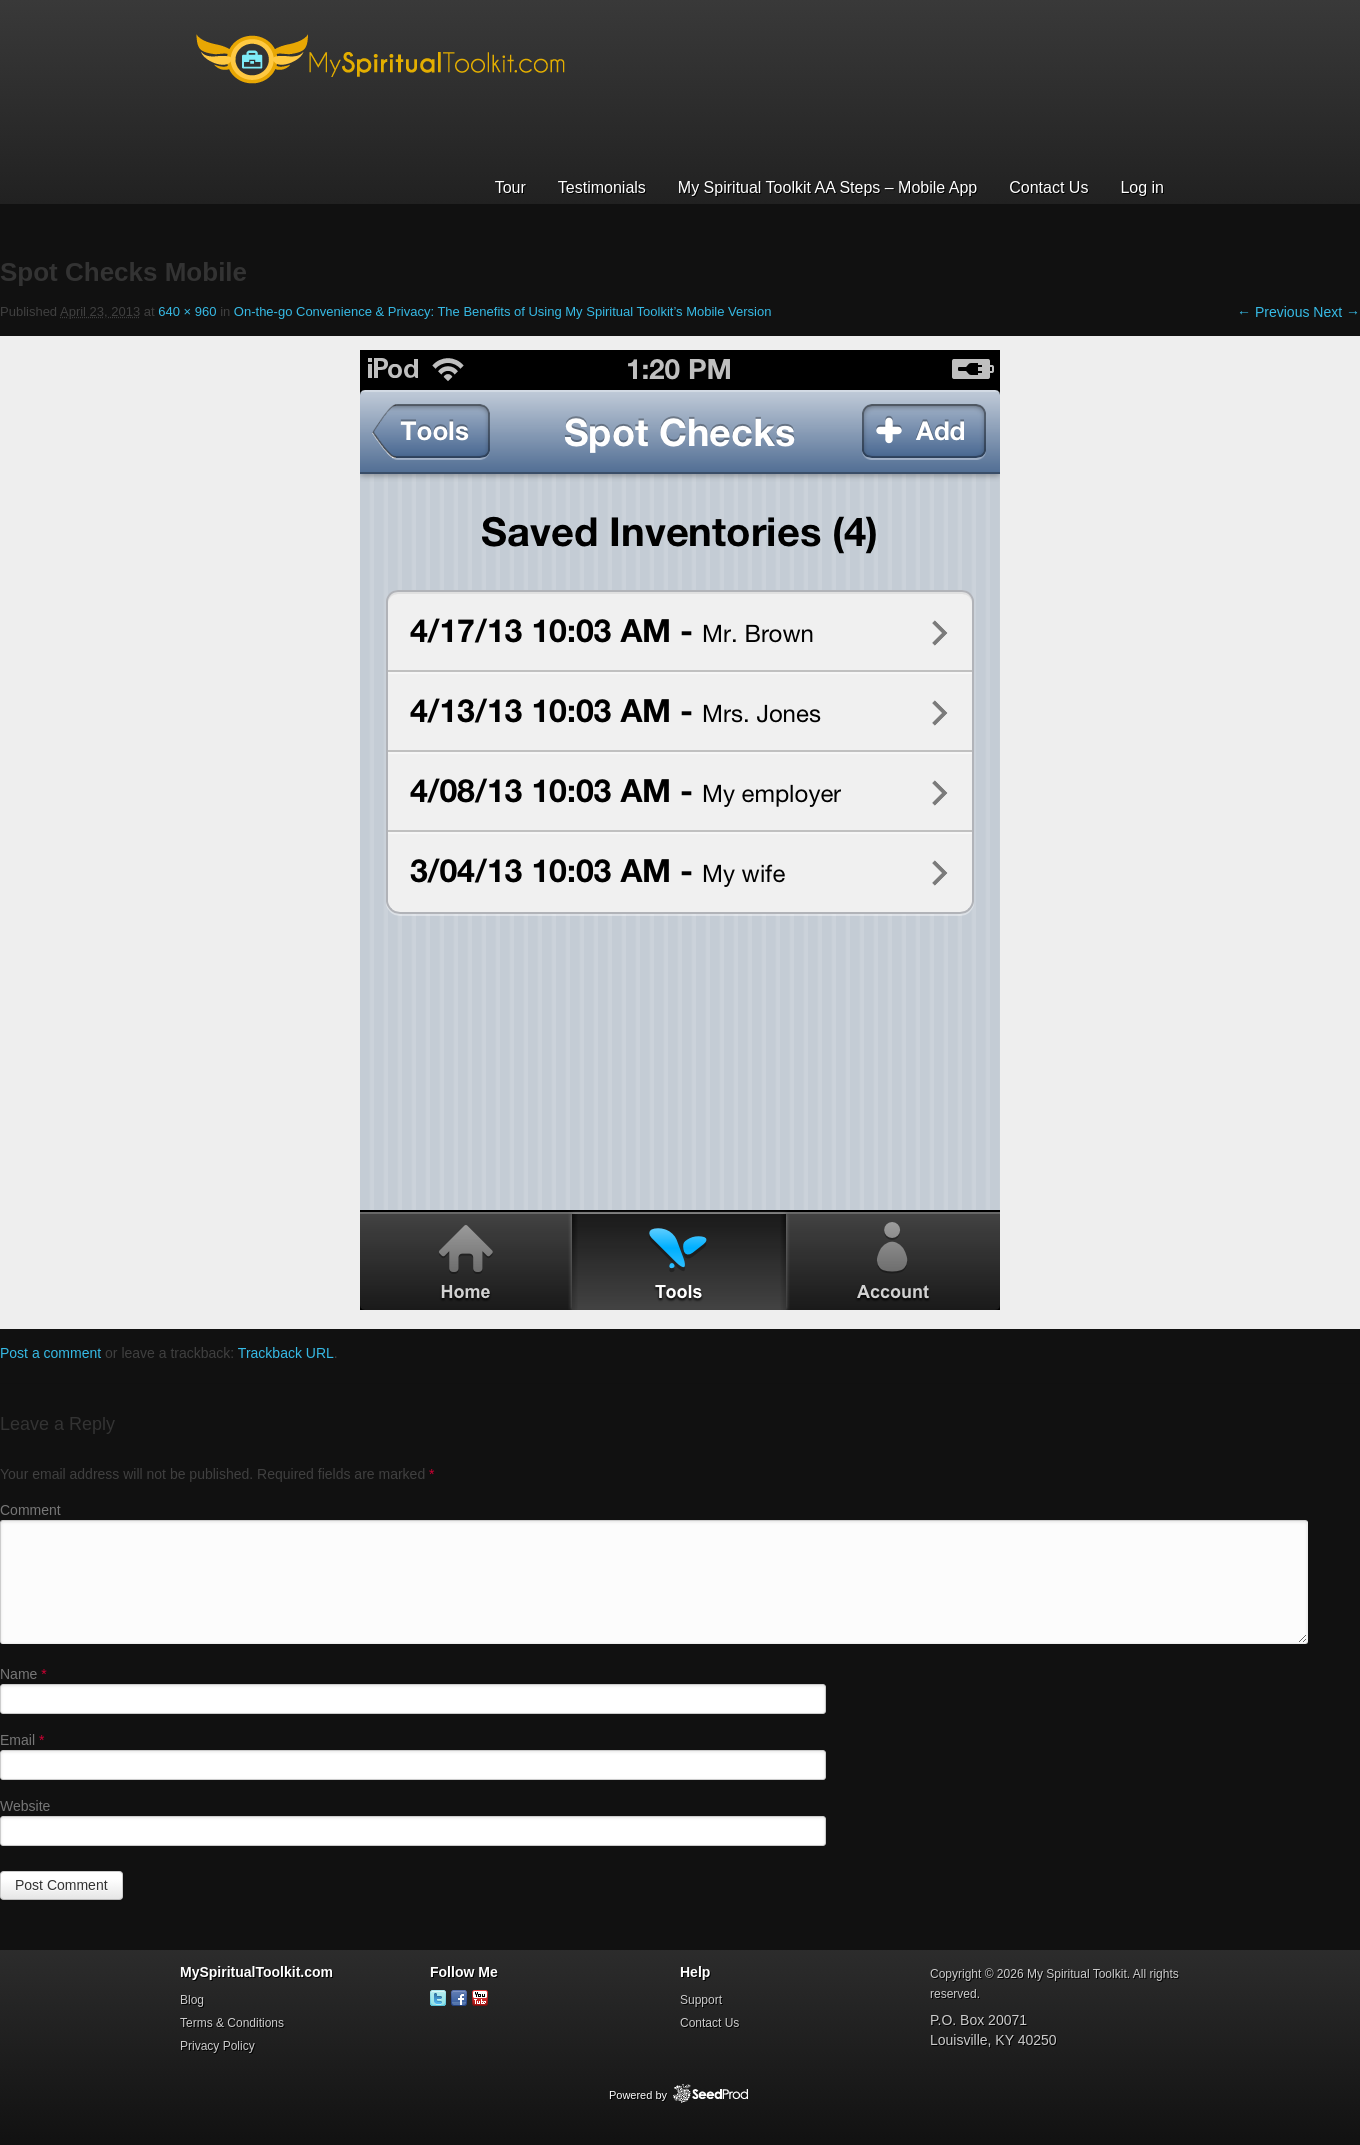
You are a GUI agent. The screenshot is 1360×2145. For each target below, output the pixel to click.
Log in (1142, 187)
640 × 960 (187, 311)
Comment (30, 1510)
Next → (1336, 312)
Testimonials (602, 187)
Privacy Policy (217, 2046)
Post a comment (50, 1353)
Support (701, 2000)
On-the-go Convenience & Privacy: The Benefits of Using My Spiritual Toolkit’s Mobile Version (503, 311)
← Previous (1273, 312)
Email (22, 1740)
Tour (510, 187)
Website (25, 1806)
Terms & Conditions (232, 2023)
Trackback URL (286, 1353)
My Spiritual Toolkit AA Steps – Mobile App (827, 187)
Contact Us (1048, 187)
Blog (192, 2000)
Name (23, 1674)
